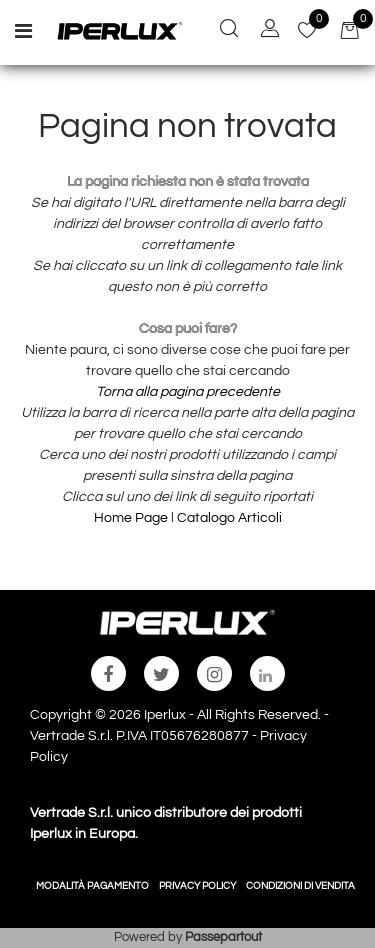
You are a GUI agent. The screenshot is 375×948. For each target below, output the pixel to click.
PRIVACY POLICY (197, 886)
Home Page (132, 518)
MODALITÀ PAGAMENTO (92, 886)
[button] (229, 31)
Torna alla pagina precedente (188, 392)
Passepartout (223, 937)
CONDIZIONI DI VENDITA (300, 886)
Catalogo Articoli (229, 518)
